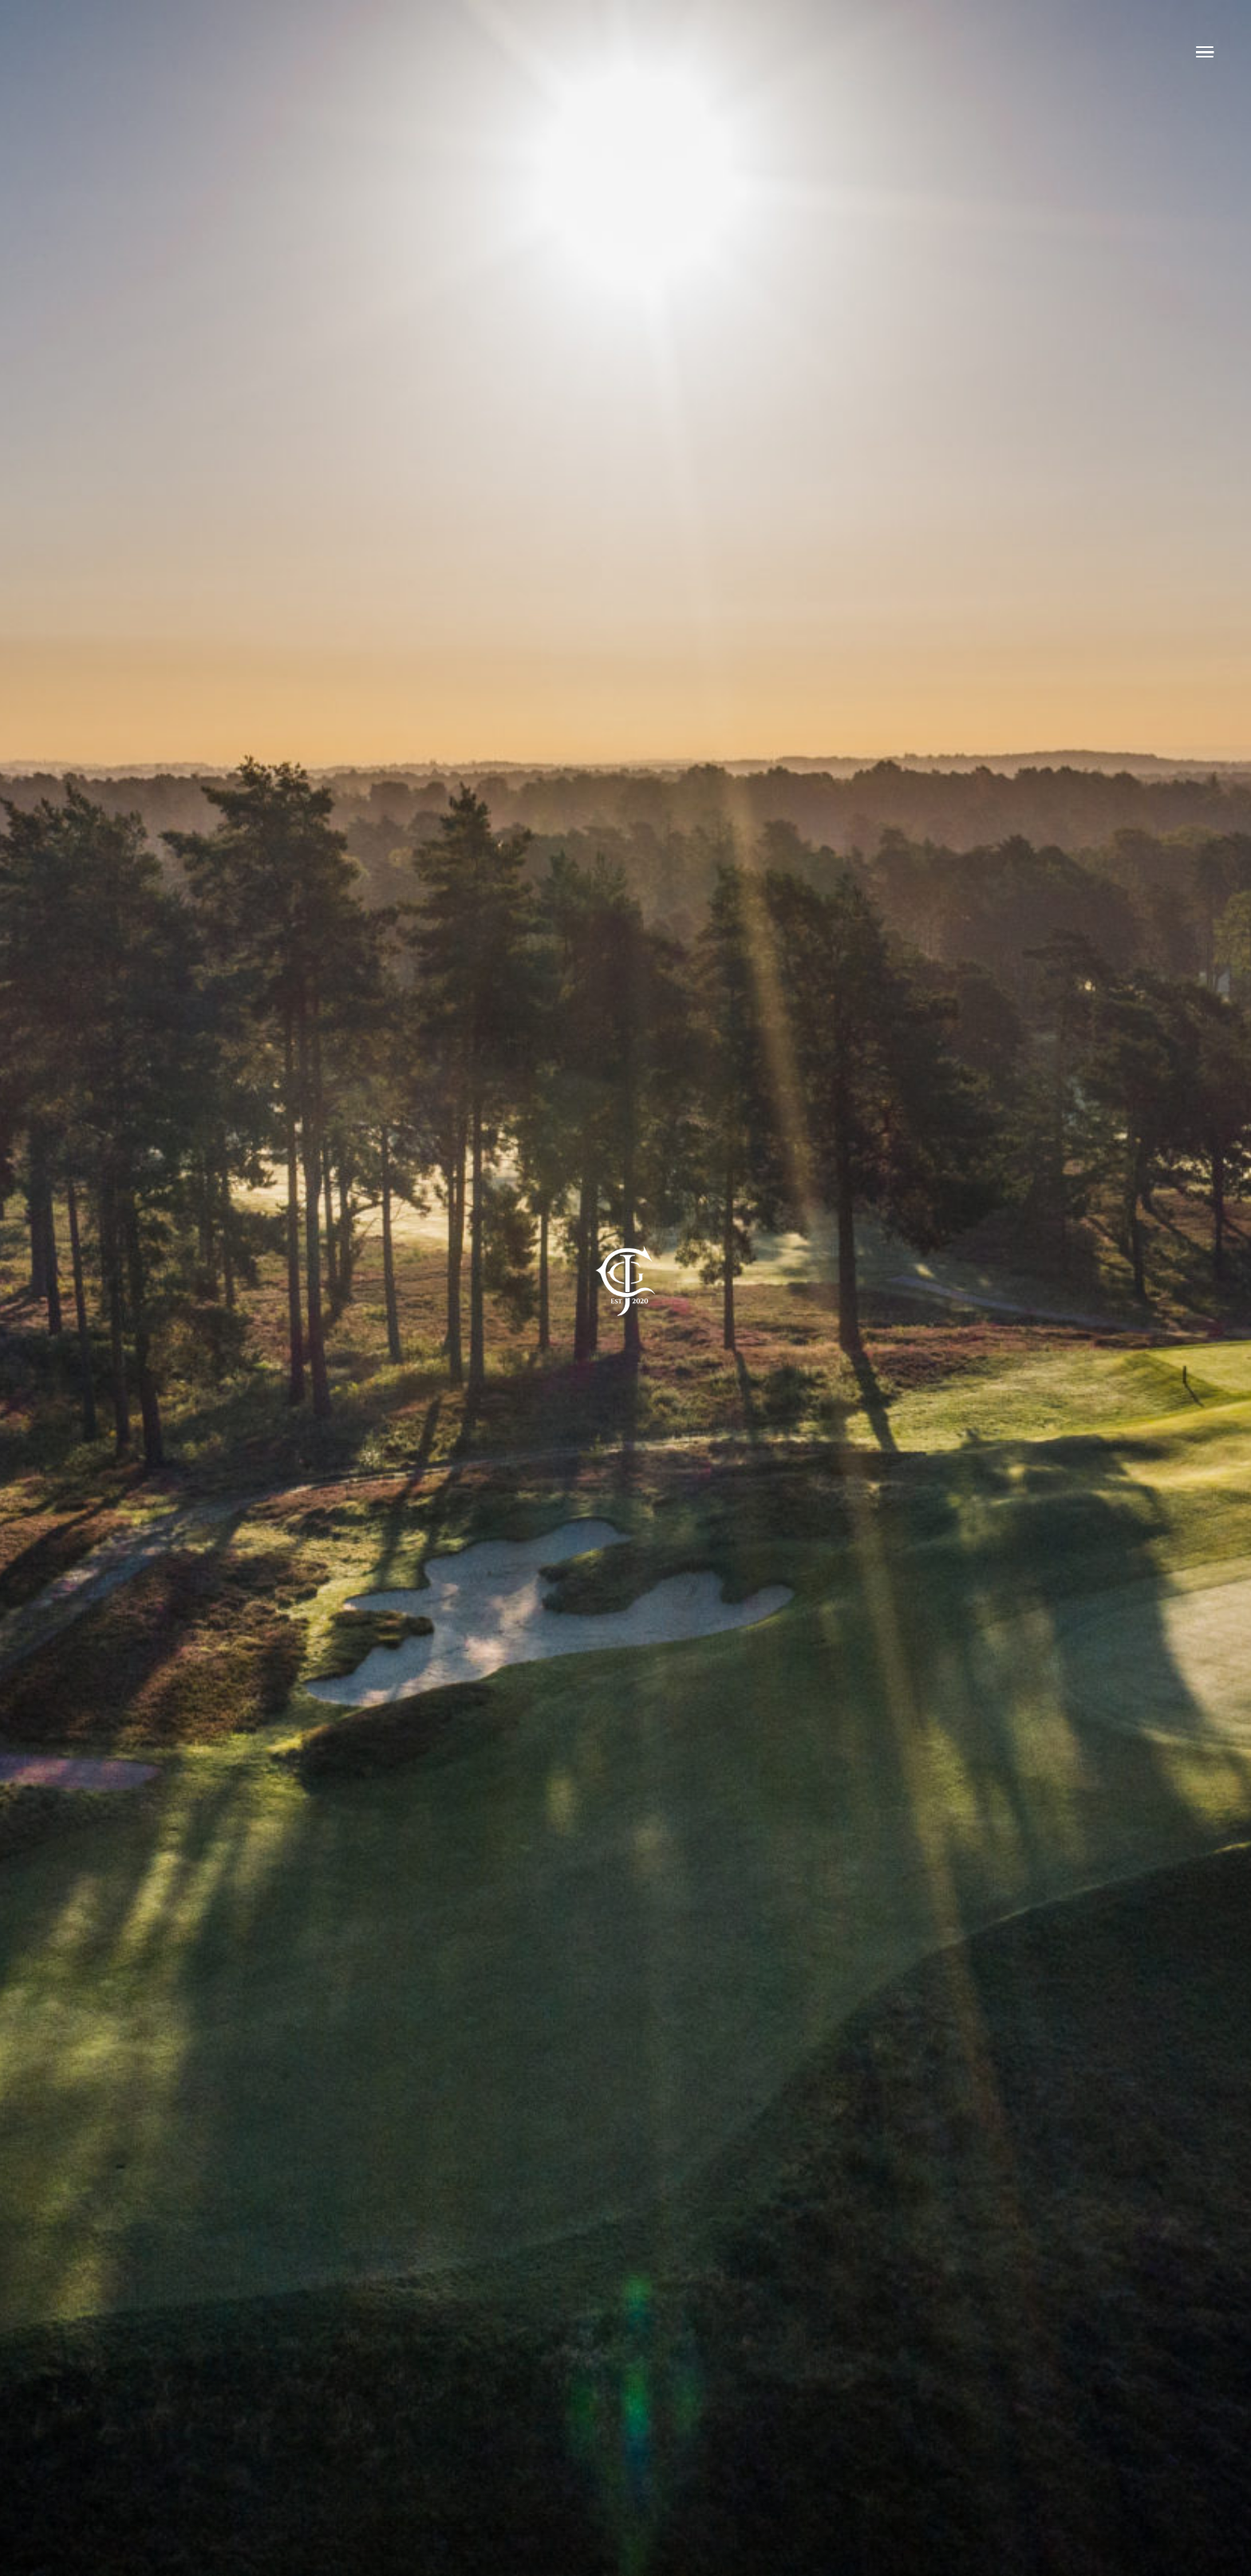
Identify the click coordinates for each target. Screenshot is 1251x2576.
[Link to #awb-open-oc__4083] (1204, 52)
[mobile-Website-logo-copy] (625, 1226)
